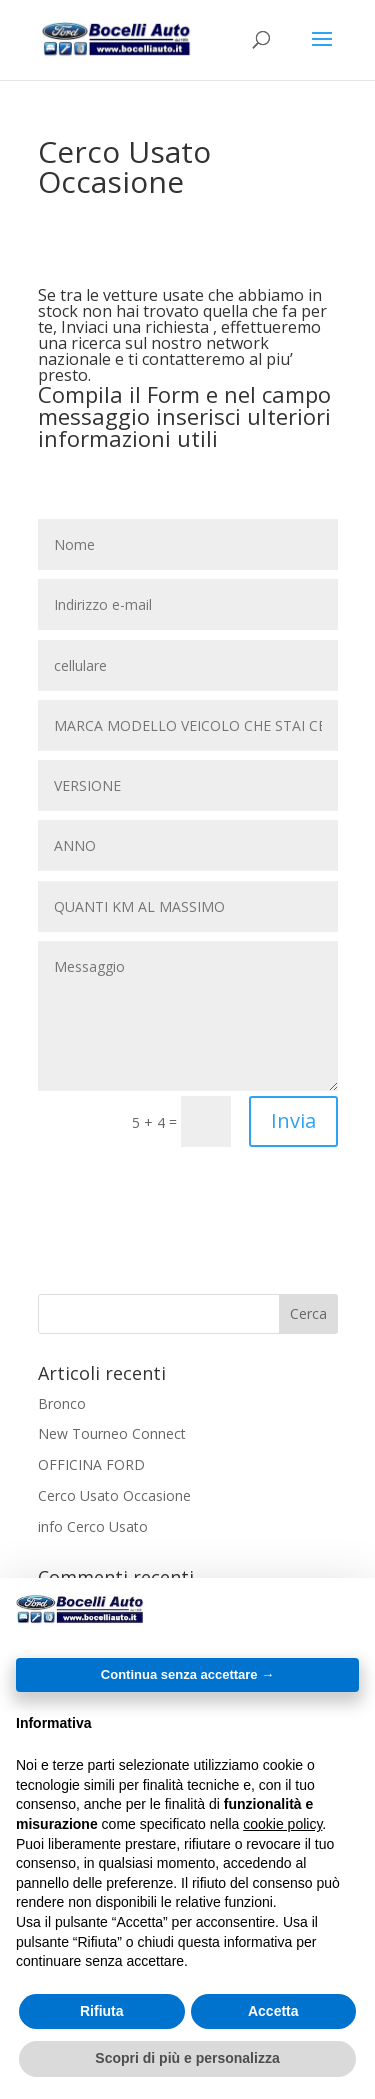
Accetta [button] (273, 2011)
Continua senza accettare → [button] (187, 1674)
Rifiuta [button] (102, 2011)
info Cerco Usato (93, 1526)
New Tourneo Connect (112, 1433)
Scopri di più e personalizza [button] (187, 2058)
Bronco (62, 1403)
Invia (293, 1120)
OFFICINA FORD (91, 1464)
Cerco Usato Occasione (114, 1495)
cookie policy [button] (282, 1824)
